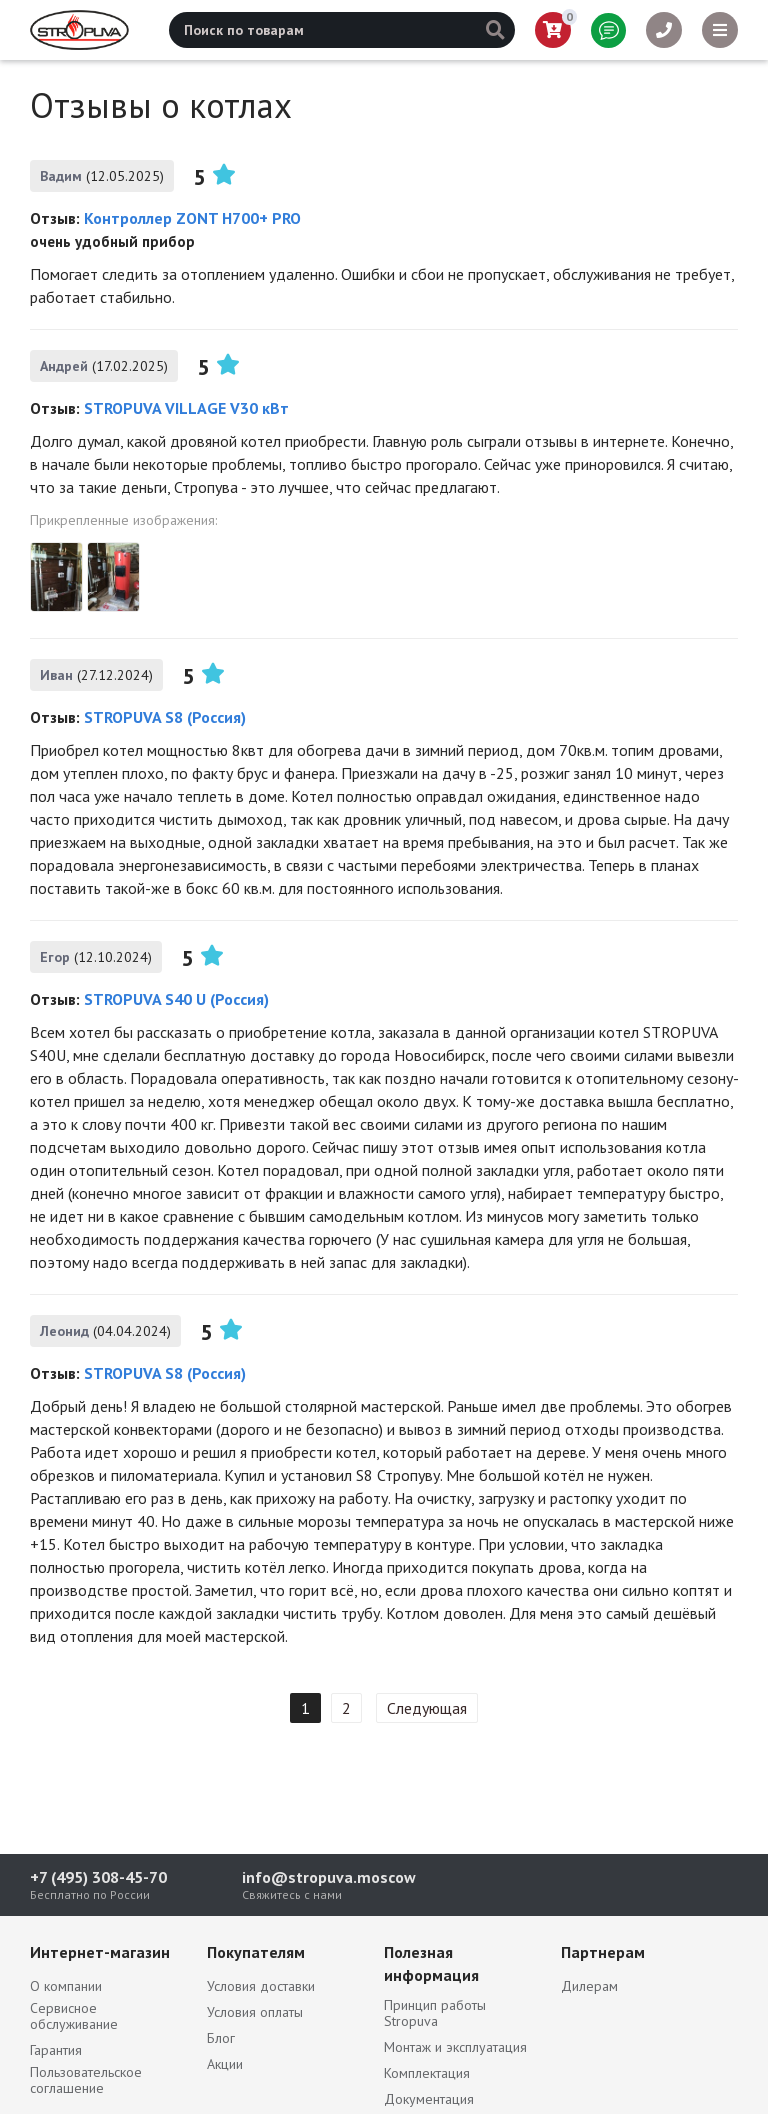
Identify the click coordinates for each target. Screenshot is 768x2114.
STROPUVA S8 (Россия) (165, 717)
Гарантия (56, 2050)
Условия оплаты (255, 2012)
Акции (225, 2064)
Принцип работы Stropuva (435, 2013)
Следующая (427, 1708)
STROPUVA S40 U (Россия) (176, 999)
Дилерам (589, 1986)
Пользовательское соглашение (86, 2080)
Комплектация (427, 2073)
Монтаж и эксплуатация (455, 2047)
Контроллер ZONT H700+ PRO (192, 218)
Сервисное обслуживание (74, 2016)
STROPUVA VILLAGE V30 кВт (186, 408)
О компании (66, 1986)
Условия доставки (261, 1986)
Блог (221, 2038)
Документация (429, 2099)
